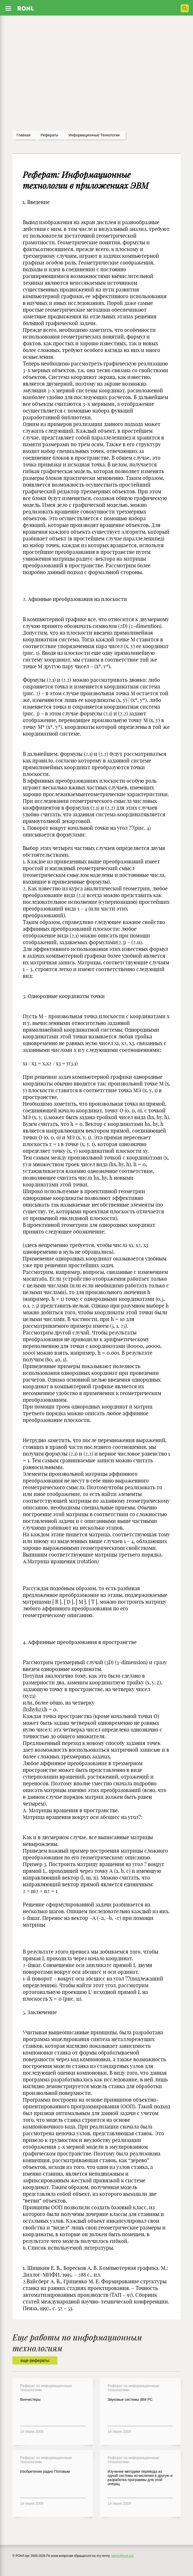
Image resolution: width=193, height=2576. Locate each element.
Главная (23, 135)
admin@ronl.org (123, 2556)
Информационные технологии (94, 135)
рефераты (49, 135)
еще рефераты (34, 2360)
